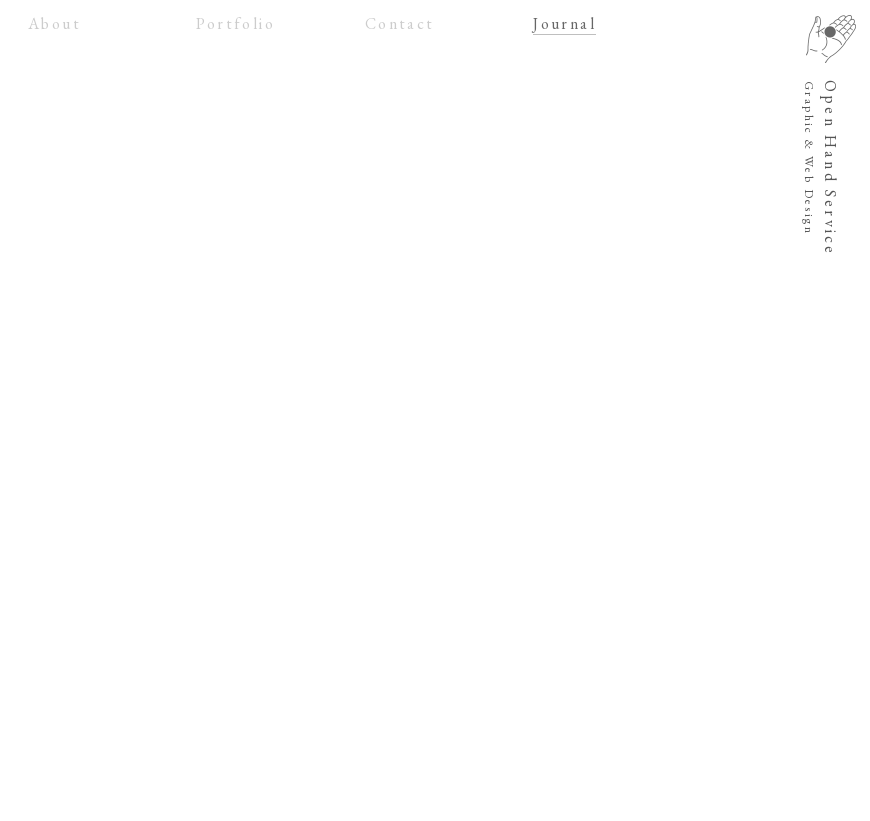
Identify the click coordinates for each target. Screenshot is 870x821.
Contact (400, 23)
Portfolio (235, 23)
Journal (564, 23)
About (54, 23)
